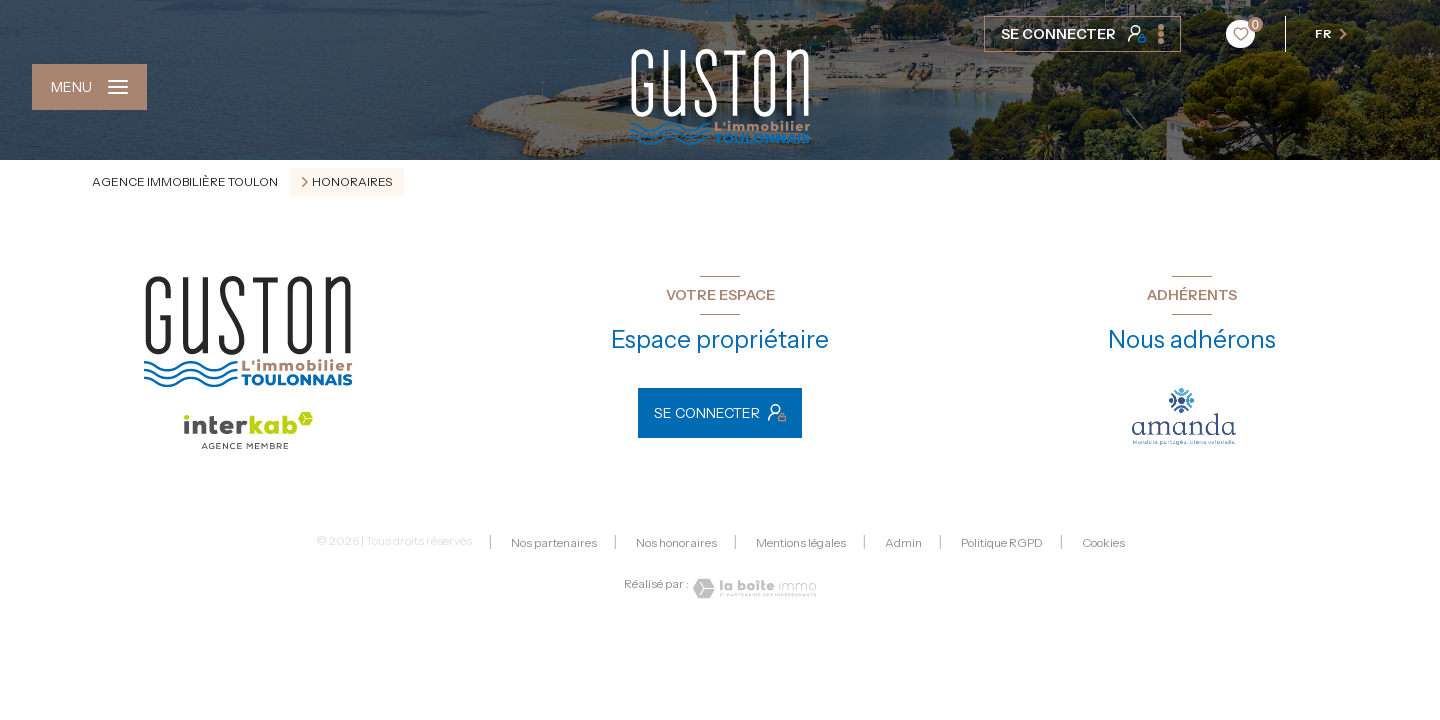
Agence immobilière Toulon (185, 181)
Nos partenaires (554, 542)
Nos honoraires (676, 542)
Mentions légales (801, 542)
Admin (903, 542)
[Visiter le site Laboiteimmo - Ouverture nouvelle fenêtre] (753, 588)
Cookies (1103, 543)
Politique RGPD (1002, 542)
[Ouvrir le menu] (89, 87)
